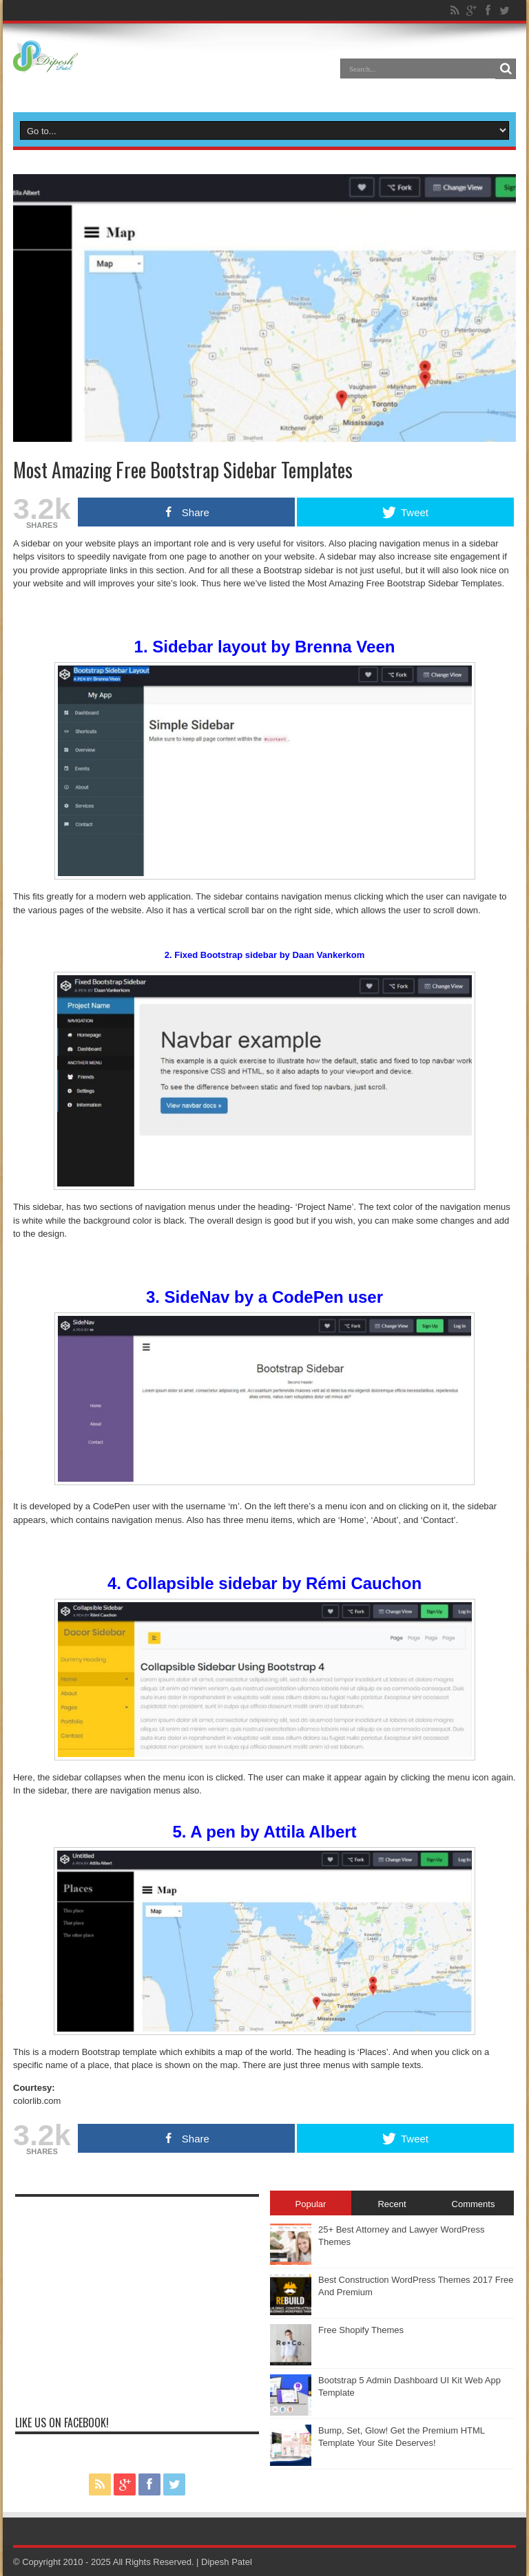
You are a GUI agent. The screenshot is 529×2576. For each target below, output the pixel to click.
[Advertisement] (137, 2300)
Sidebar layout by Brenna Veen (273, 646)
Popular (310, 2204)
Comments (473, 2204)
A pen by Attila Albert (273, 1831)
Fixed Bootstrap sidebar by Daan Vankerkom (269, 955)
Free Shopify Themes (361, 2330)
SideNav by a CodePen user (274, 1297)
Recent (391, 2204)
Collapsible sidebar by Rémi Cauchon (274, 1583)
